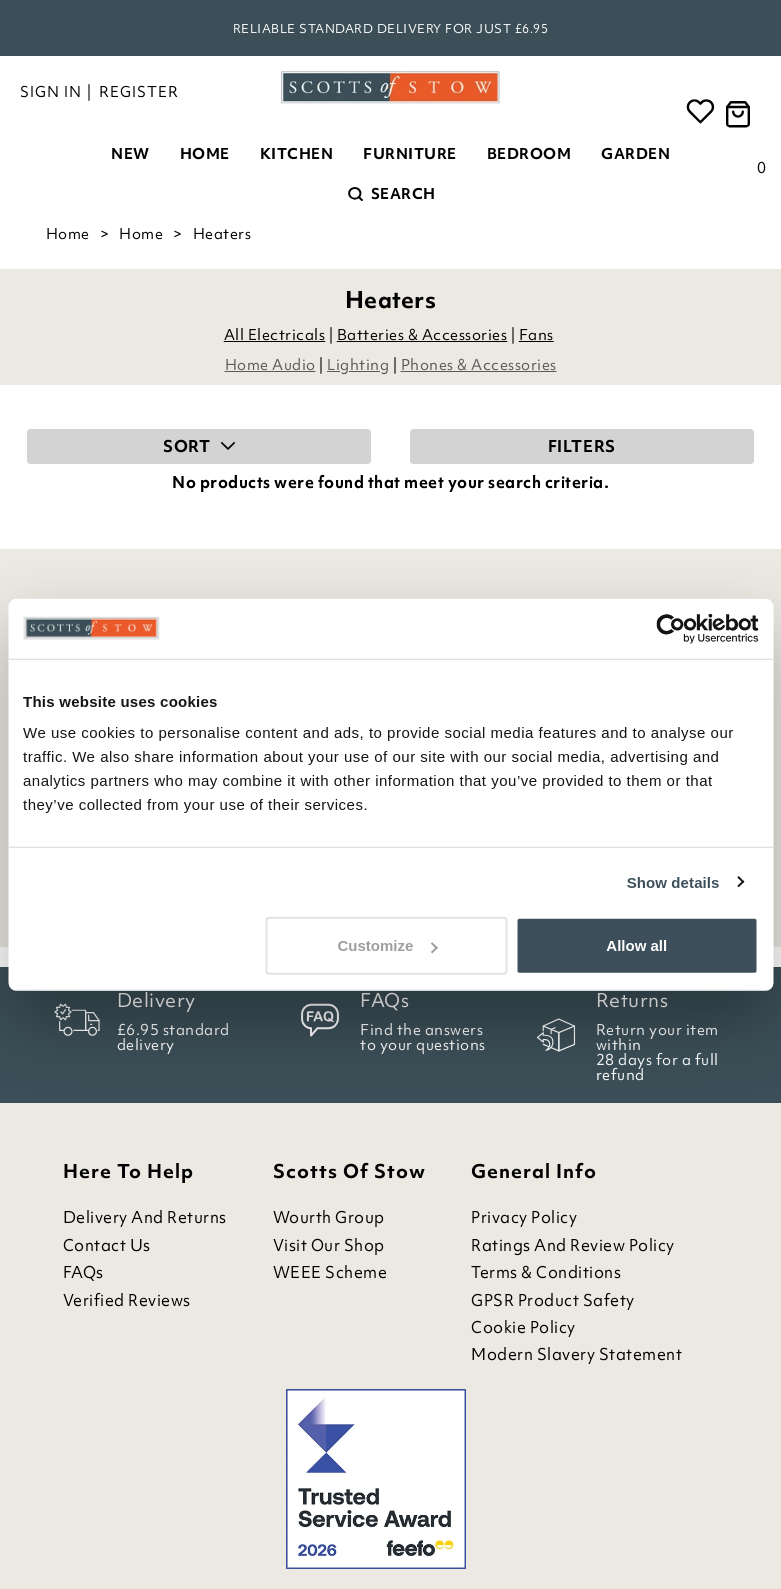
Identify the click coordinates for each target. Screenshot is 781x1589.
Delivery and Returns (145, 1217)
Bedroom (529, 154)
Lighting (358, 365)
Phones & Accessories (479, 365)
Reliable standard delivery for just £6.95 (391, 28)
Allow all (636, 945)
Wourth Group (329, 1217)
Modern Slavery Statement (576, 1354)
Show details (673, 881)
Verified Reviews (127, 1300)
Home (205, 154)
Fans (536, 335)
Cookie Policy (523, 1327)
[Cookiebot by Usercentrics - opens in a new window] (670, 628)
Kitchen (297, 154)
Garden (635, 154)
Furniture (410, 154)
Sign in (51, 92)
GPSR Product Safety (553, 1300)
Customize (388, 945)
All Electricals (275, 335)
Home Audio (270, 365)
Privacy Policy (524, 1217)
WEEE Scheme (330, 1272)
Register (139, 92)
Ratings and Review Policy (573, 1245)
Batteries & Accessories (422, 335)
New (130, 154)
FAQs (83, 1272)
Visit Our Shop (329, 1245)
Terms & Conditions (546, 1272)
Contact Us (107, 1245)
